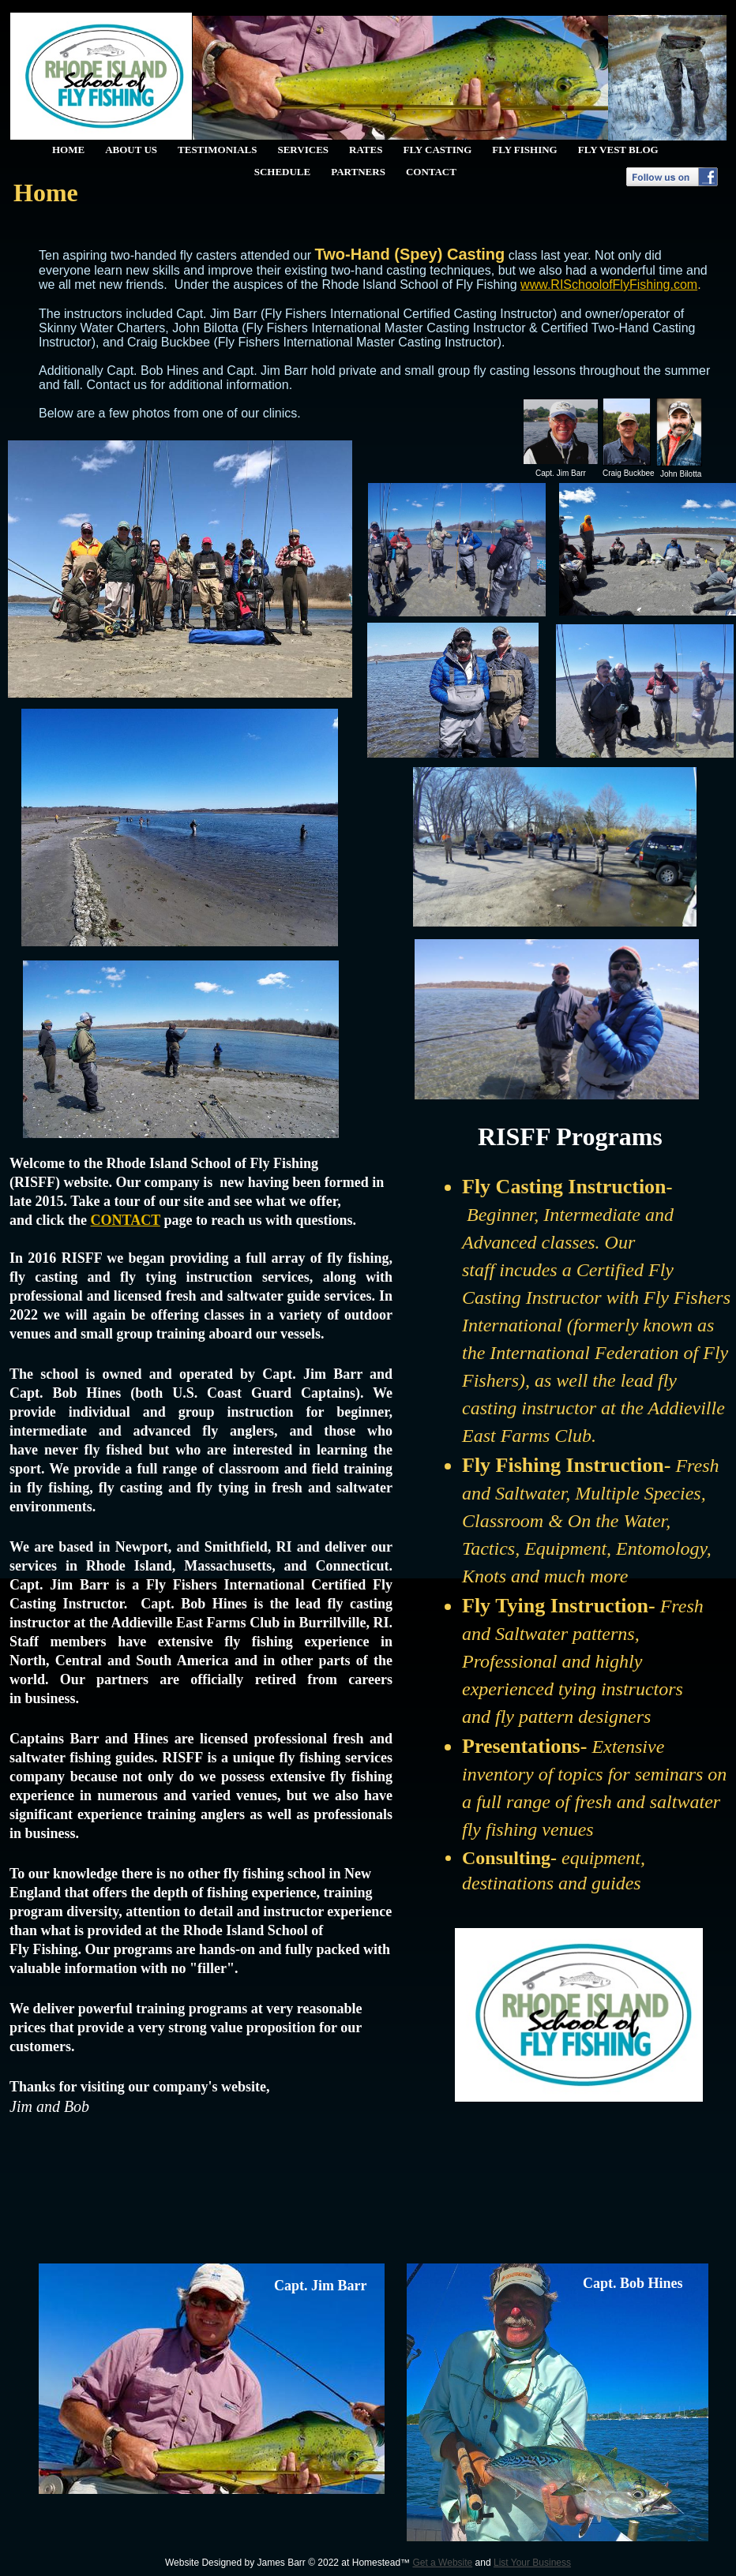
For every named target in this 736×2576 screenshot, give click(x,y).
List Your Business (532, 2562)
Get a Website (442, 2562)
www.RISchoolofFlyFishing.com (608, 284)
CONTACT (125, 1220)
